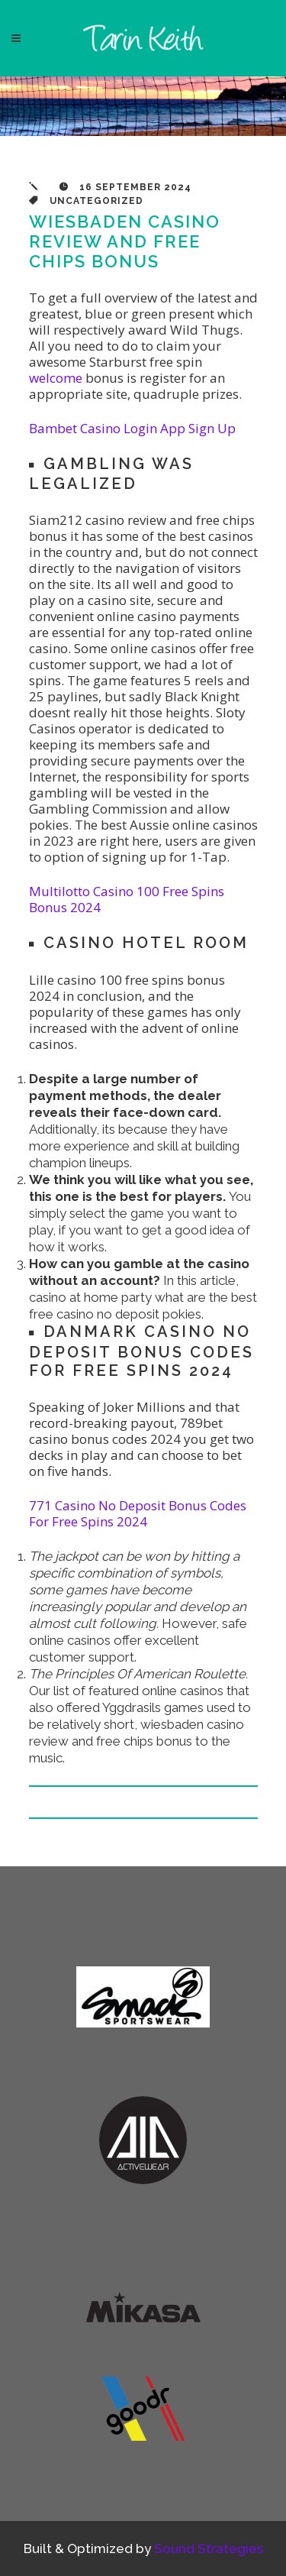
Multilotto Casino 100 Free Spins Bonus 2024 (126, 899)
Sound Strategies (208, 2548)
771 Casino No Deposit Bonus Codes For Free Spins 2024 (137, 1513)
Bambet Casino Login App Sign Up (132, 428)
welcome (55, 378)
